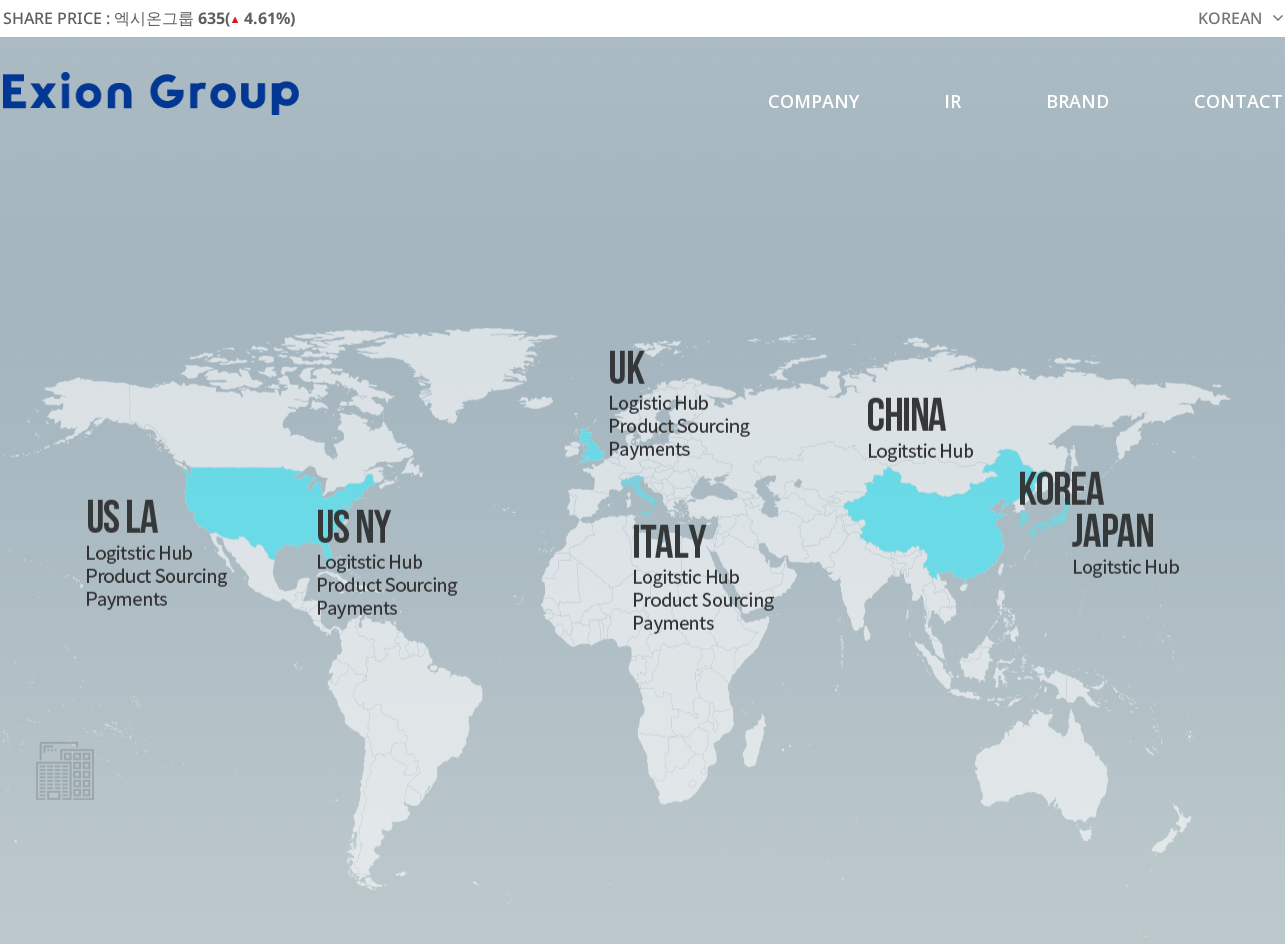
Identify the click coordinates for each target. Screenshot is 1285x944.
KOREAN (1230, 18)
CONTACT (1238, 101)
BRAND (1077, 101)
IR (952, 101)
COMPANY (813, 101)
